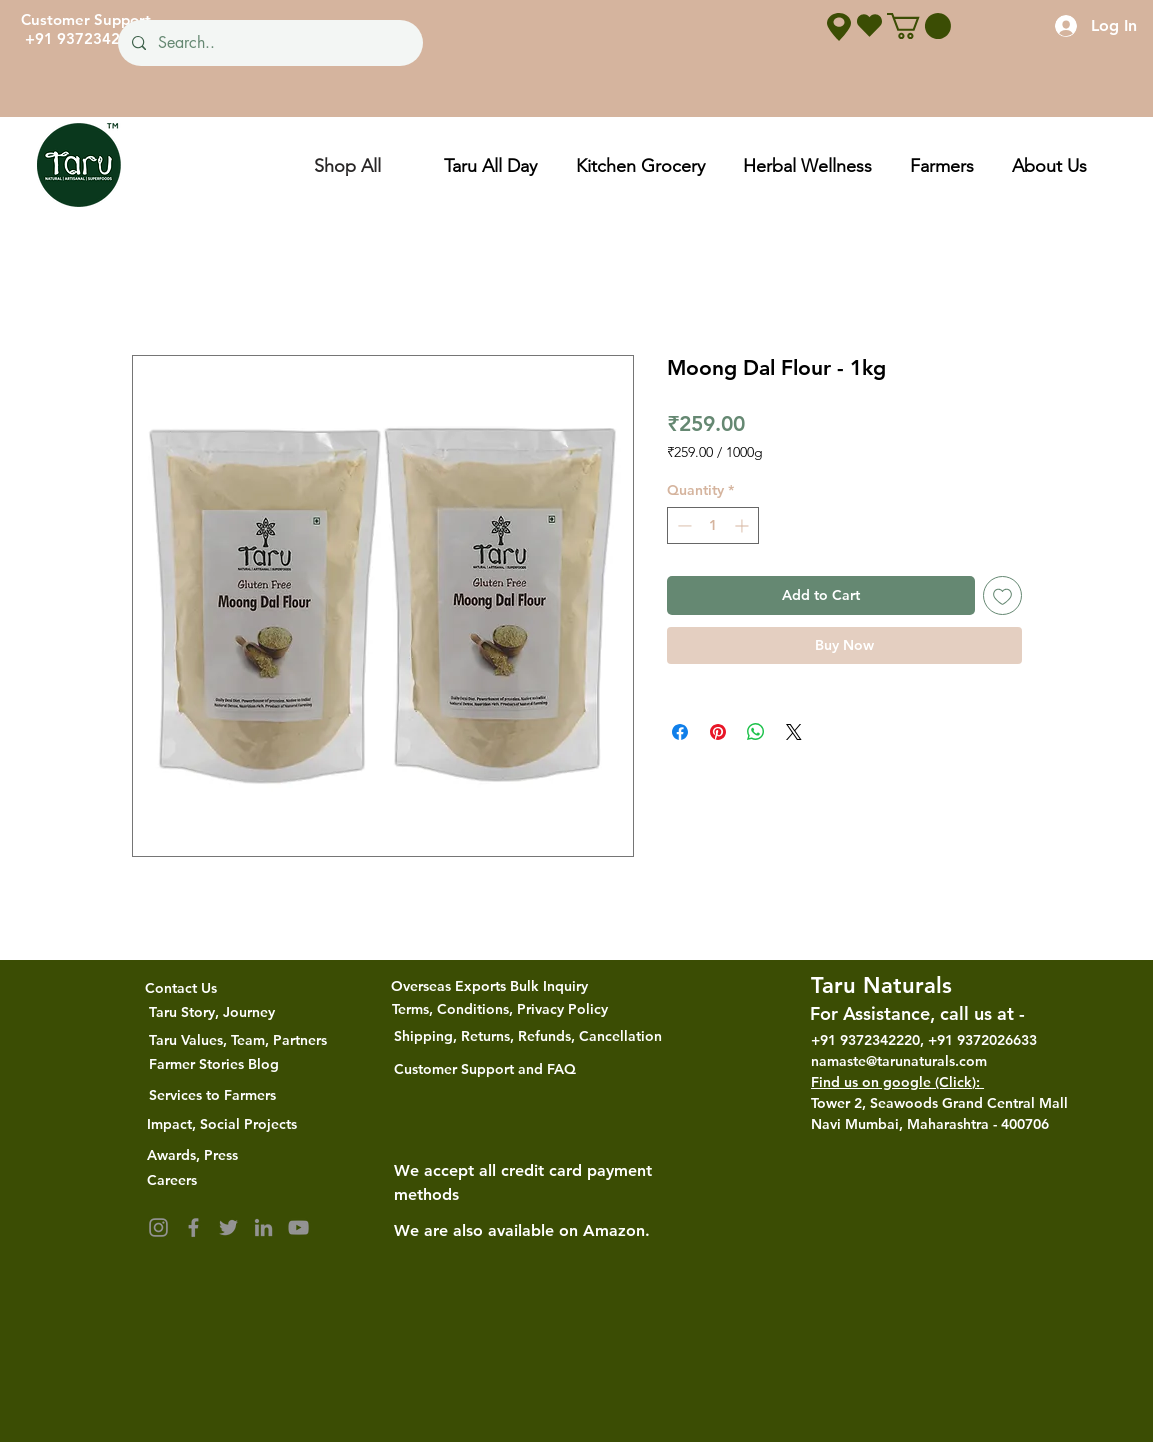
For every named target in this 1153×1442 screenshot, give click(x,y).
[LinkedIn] (263, 1227)
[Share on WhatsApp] (756, 732)
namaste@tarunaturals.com (899, 1061)
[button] (919, 26)
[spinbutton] (713, 525)
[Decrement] (682, 525)
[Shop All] (347, 165)
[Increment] (743, 525)
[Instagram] (158, 1227)
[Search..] (269, 43)
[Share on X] (794, 732)
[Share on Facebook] (680, 732)
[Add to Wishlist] (1002, 595)
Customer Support (86, 19)
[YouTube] (298, 1227)
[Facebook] (193, 1227)
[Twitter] (228, 1227)
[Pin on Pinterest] (718, 732)
